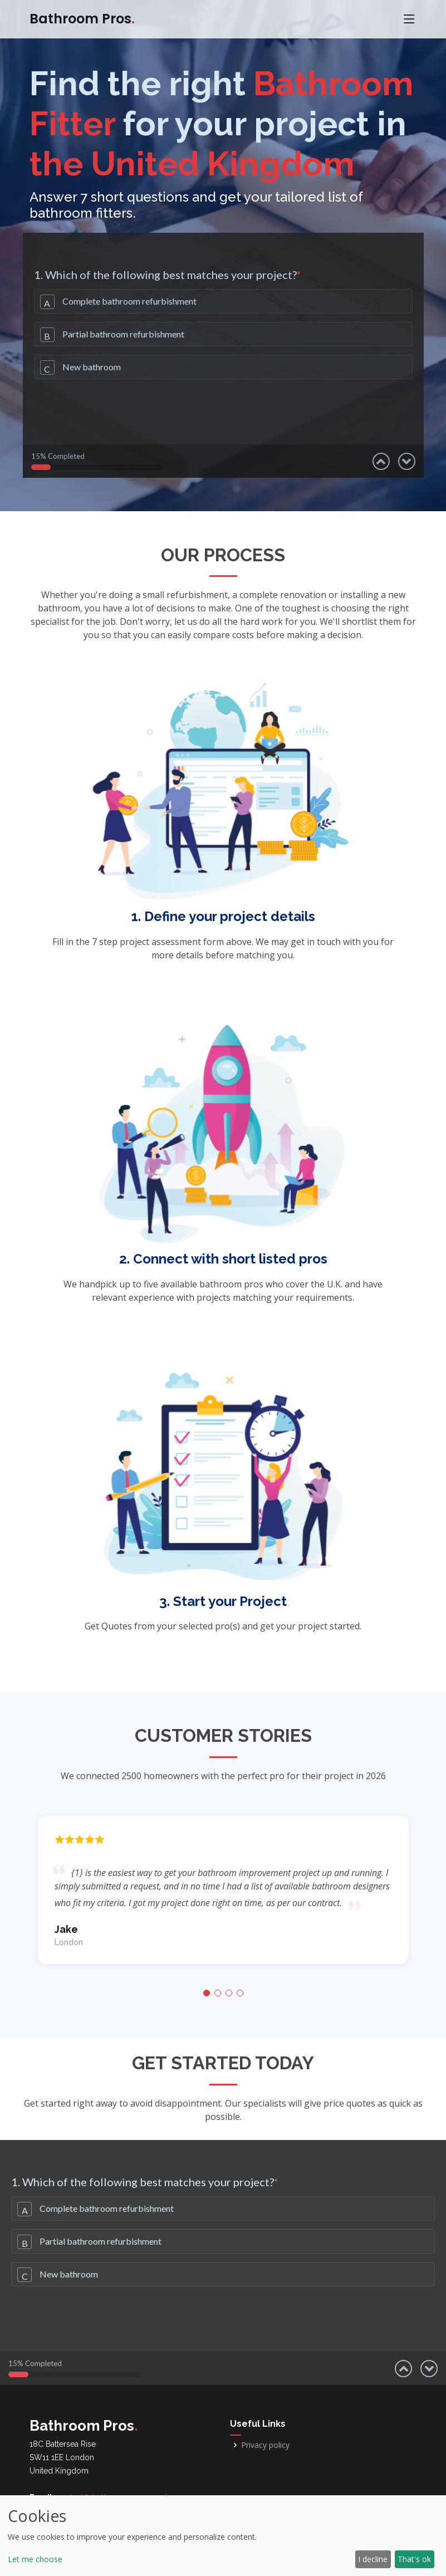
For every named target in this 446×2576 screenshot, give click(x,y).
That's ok (414, 2559)
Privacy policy (265, 2445)
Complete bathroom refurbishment (129, 301)
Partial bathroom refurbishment (123, 334)
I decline (373, 2559)
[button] (206, 1993)
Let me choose (35, 2559)
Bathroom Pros (82, 18)
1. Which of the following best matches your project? (167, 274)
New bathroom (91, 366)
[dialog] (223, 2535)
